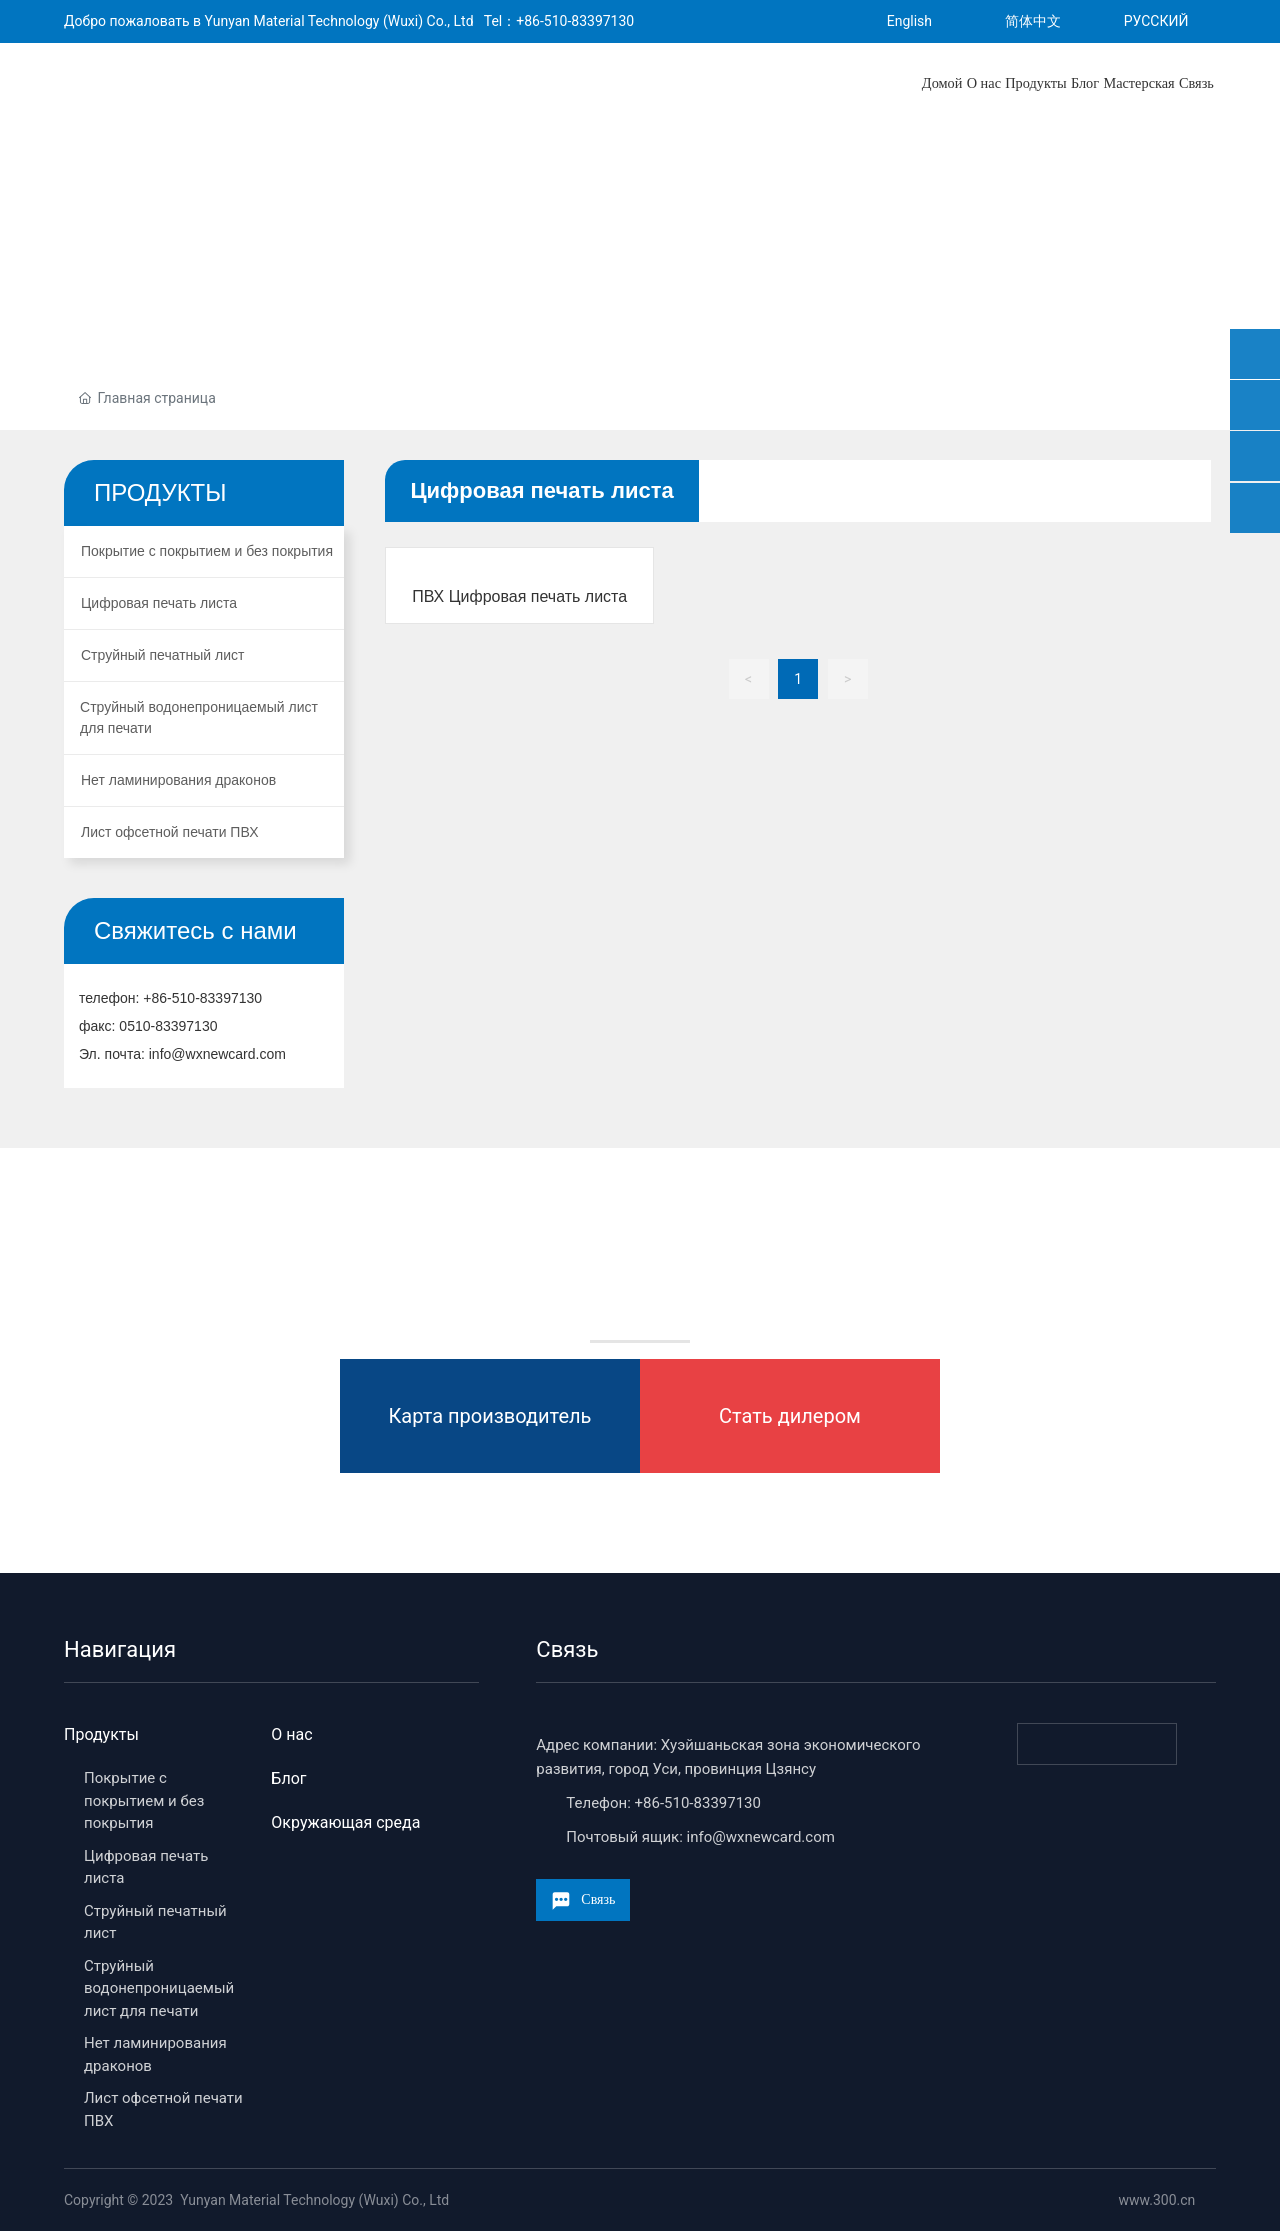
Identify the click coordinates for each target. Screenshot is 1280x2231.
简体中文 (1033, 21)
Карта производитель (490, 1416)
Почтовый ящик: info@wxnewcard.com (700, 1837)
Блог (288, 1778)
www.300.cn (1155, 2200)
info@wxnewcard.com (217, 1054)
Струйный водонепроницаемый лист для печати (159, 1988)
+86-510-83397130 (575, 21)
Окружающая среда (345, 1822)
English (909, 21)
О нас (291, 1734)
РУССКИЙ (1156, 21)
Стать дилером (790, 1416)
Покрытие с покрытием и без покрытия (144, 1800)
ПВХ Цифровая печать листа (519, 596)
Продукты (101, 1734)
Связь (567, 1649)
